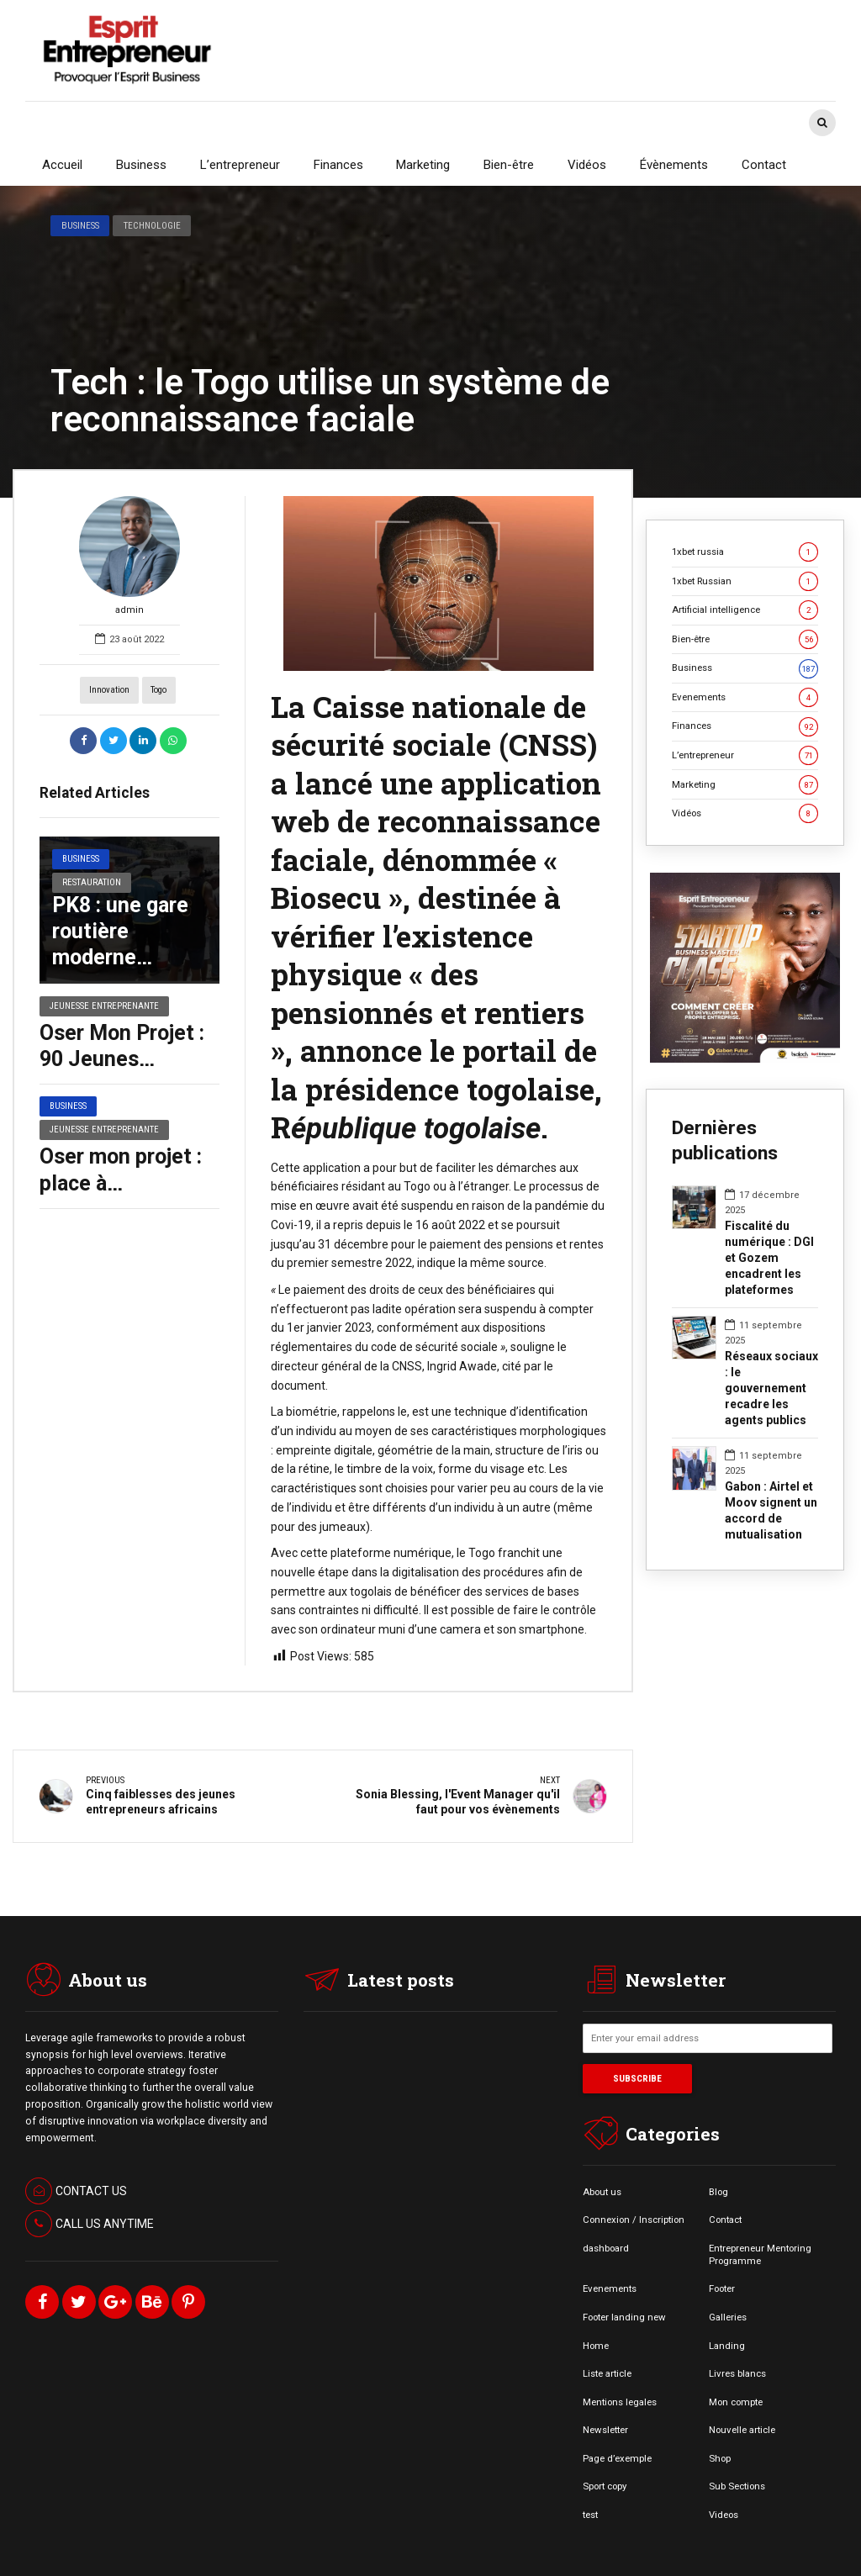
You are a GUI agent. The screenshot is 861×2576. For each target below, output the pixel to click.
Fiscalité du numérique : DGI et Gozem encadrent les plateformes (769, 1257)
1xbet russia (745, 552)
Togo (158, 689)
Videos (723, 2515)
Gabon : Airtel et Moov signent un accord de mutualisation (771, 1510)
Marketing (423, 164)
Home (596, 2345)
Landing (727, 2345)
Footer (722, 2288)
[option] (438, 583)
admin (129, 555)
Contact (764, 164)
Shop (720, 2458)
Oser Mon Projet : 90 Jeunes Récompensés (122, 1059)
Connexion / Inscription (633, 2219)
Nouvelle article (742, 2430)
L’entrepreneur (240, 164)
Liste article (607, 2373)
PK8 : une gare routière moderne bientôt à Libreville (120, 958)
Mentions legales (620, 2402)
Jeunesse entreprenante (104, 1005)
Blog (718, 2191)
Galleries (728, 2317)
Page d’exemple (617, 2458)
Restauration (91, 882)
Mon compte (736, 2402)
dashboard (606, 2248)
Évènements (674, 164)
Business (141, 164)
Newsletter (605, 2430)
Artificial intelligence (745, 610)
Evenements (745, 697)
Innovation (109, 689)
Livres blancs (737, 2373)
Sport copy (604, 2486)
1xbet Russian (745, 581)
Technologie (152, 225)
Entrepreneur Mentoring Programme (760, 2254)
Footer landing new (624, 2317)
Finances (338, 164)
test (590, 2515)
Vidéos (587, 164)
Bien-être (508, 164)
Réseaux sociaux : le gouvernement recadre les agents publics (771, 1388)
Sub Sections (737, 2486)
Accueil (62, 164)
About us (602, 2191)
